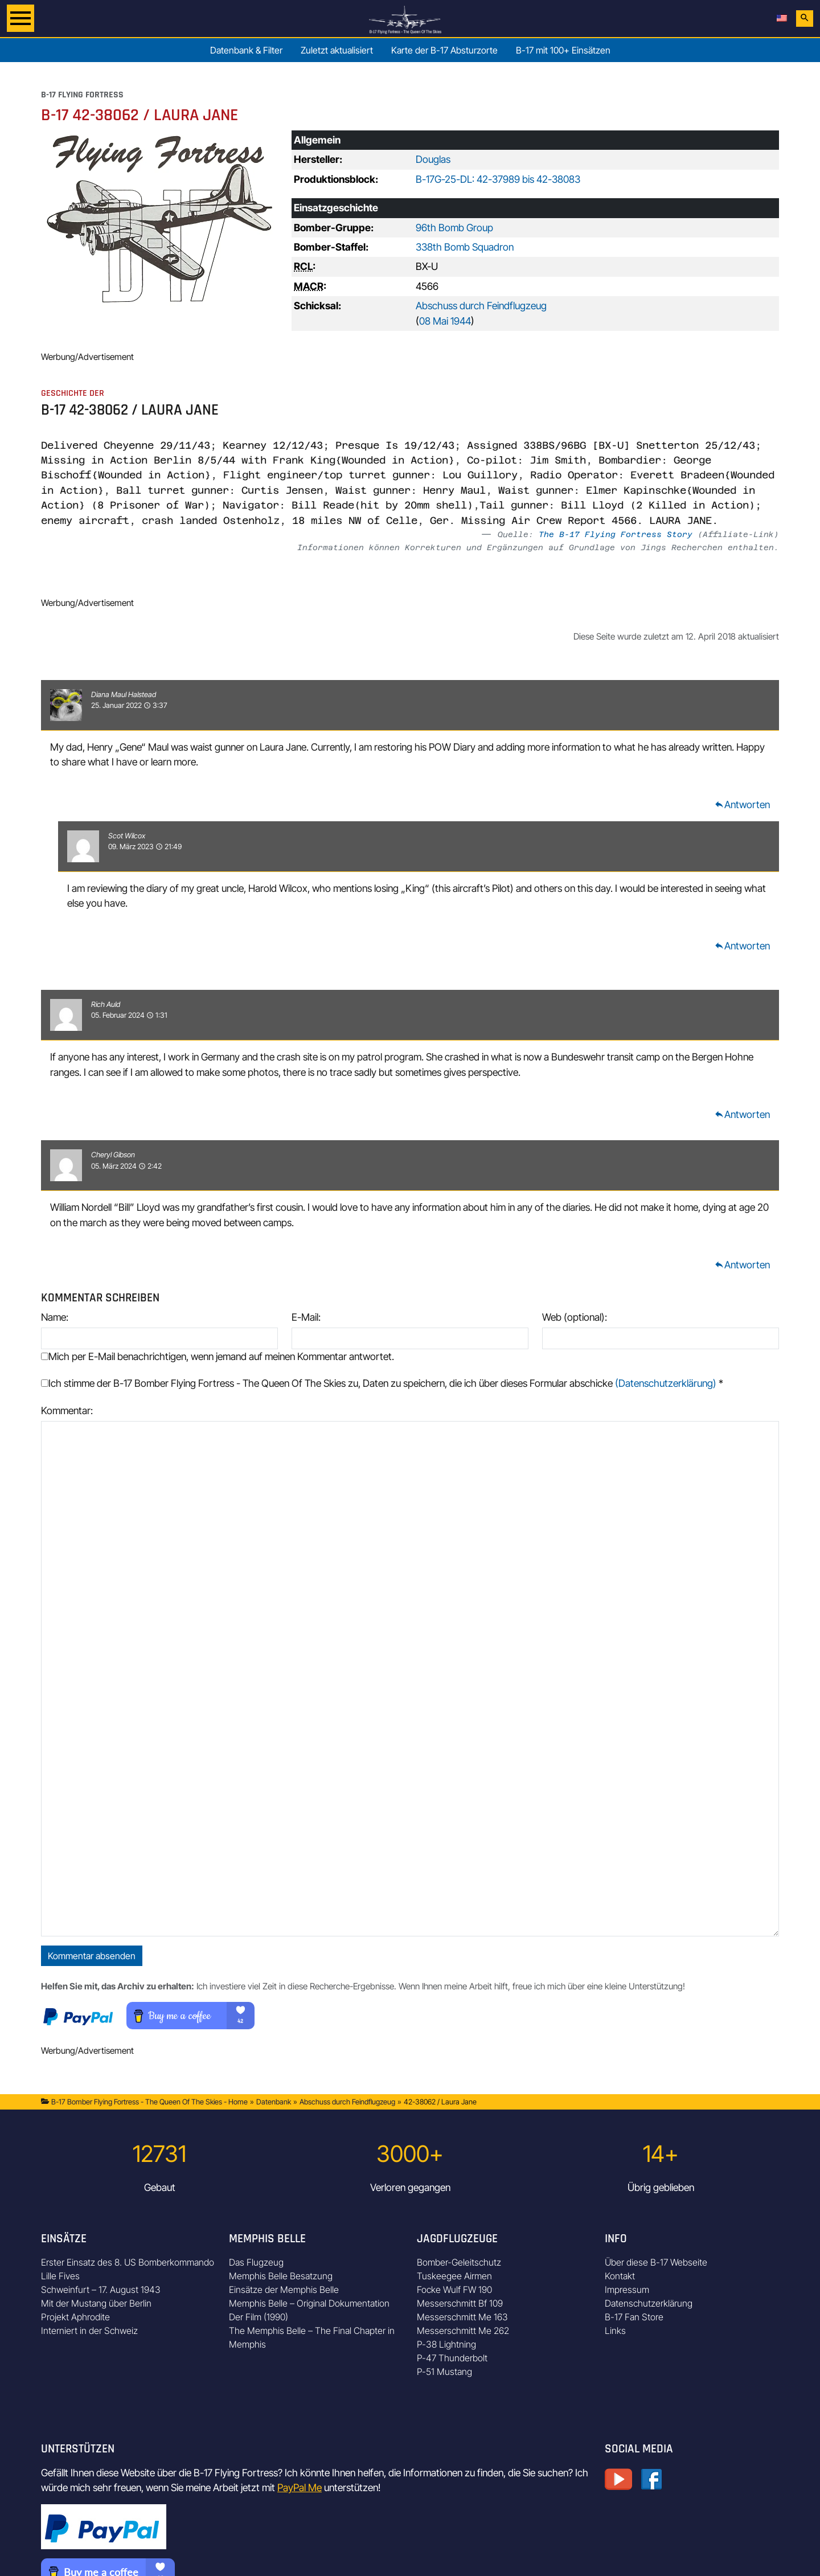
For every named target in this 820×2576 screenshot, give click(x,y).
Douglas (433, 159)
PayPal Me (299, 2487)
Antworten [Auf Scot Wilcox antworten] (742, 946)
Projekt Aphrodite (75, 2317)
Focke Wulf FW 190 (454, 2289)
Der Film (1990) (258, 2317)
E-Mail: (306, 1317)
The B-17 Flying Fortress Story (615, 534)
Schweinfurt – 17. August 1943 (101, 2289)
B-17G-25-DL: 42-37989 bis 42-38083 (498, 179)
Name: (54, 1317)
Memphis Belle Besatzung (281, 2276)
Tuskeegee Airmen (454, 2276)
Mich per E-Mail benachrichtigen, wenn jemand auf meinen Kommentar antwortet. (217, 1356)
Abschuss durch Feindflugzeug (481, 306)
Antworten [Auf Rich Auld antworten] (742, 1114)
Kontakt (620, 2276)
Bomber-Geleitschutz (459, 2262)
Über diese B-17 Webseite (656, 2262)
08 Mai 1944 (445, 321)
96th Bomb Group (454, 228)
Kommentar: (67, 1410)
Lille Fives (60, 2276)
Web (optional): (574, 1317)
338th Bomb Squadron (465, 247)
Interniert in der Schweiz (89, 2330)
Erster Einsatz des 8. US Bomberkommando (127, 2262)
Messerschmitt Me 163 (462, 2317)
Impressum (627, 2289)
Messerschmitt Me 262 (463, 2330)
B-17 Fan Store (634, 2317)
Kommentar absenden (92, 1955)
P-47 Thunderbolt (452, 2358)
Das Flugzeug (256, 2262)
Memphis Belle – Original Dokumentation (309, 2303)
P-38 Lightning (446, 2344)
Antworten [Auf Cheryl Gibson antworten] (742, 1265)
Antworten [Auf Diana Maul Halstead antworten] (742, 804)
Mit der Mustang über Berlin (96, 2303)
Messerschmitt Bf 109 (460, 2303)
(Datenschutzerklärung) (665, 1383)
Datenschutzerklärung (648, 2303)
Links (615, 2330)
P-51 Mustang (444, 2371)
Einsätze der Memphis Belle (284, 2289)
